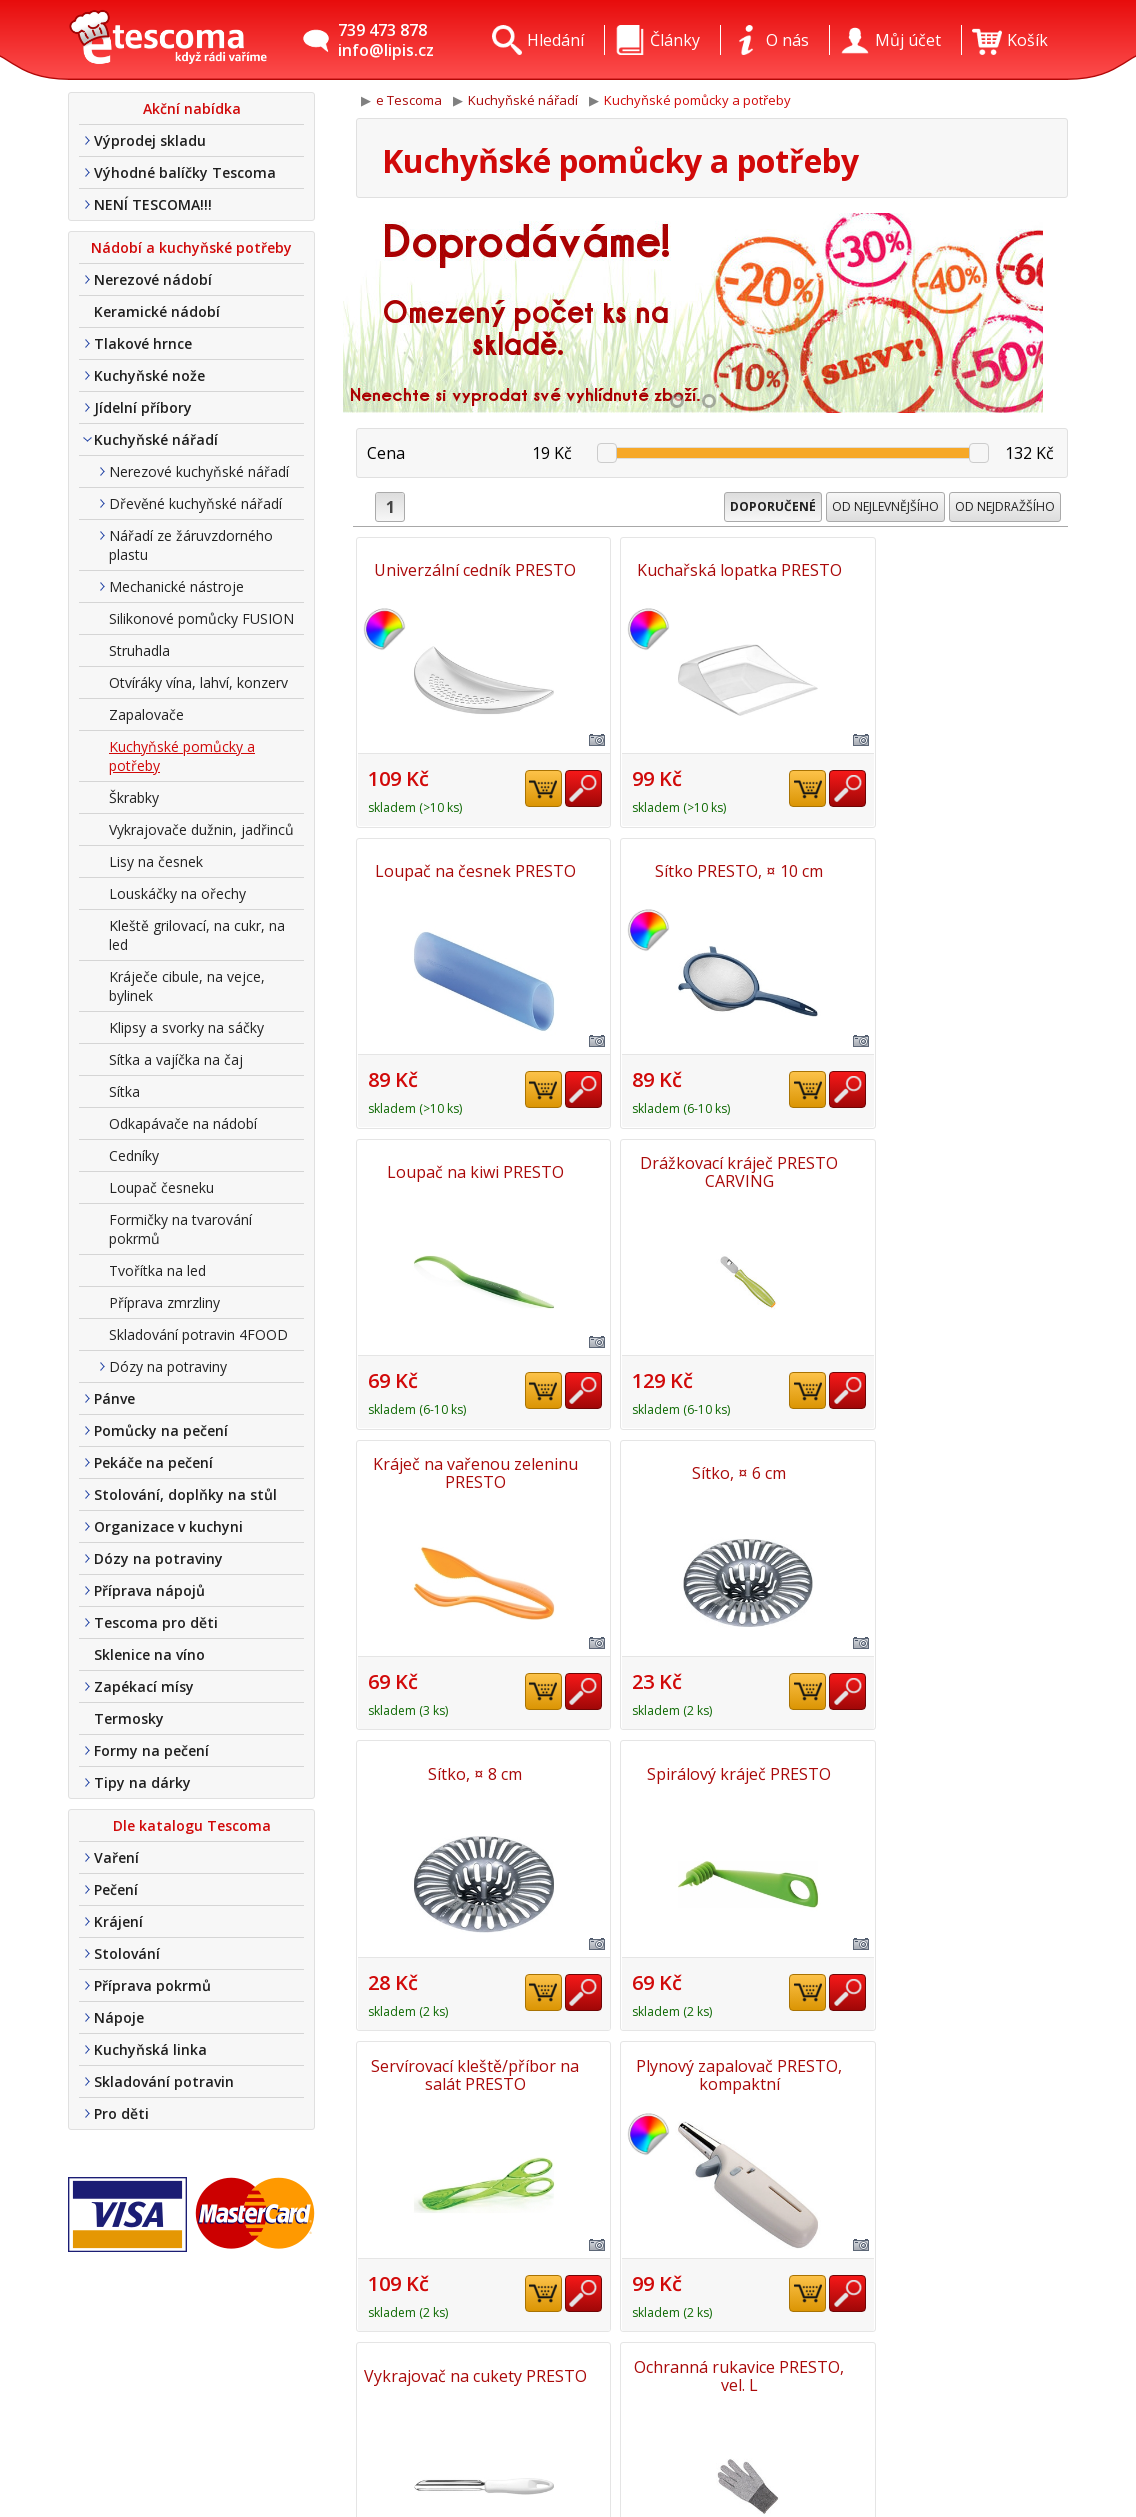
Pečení (116, 1889)
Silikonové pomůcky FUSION (201, 618)
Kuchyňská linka (150, 2049)
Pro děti (121, 2113)
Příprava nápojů (149, 1590)
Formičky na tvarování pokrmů (180, 1229)
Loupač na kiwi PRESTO (712, 870)
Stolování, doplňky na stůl (185, 1494)
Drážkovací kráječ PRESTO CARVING (952, 870)
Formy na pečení (151, 1750)
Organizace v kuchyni (168, 1526)
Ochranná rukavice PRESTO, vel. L (712, 1770)
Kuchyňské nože (149, 375)
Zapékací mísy (144, 1686)
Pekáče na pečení (153, 1462)
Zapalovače (146, 714)
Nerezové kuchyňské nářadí (199, 471)
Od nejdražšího (1005, 506)
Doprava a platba (361, 2391)
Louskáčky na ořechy (177, 893)
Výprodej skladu (150, 140)
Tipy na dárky (142, 1782)
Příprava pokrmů (152, 1985)
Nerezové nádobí (153, 279)
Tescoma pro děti (156, 1622)
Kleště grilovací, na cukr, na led (197, 935)
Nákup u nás (344, 2478)
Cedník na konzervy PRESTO (952, 1770)
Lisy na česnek (156, 861)
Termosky (129, 1718)
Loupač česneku (161, 1187)
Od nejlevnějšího (885, 506)
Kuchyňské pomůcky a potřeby (182, 756)
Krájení (118, 1921)
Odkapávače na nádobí (183, 1123)
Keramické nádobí (157, 311)
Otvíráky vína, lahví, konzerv (198, 682)
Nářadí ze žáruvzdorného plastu (191, 545)
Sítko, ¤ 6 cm (712, 1170)
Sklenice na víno (149, 1654)
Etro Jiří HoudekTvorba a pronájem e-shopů (978, 2442)
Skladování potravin (164, 2081)
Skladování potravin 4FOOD (198, 1334)
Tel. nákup (335, 2449)
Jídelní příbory (143, 407)
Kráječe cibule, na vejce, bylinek (187, 986)
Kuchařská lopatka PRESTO (712, 570)
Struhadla (139, 650)
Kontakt (326, 2362)
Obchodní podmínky (371, 2420)
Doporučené (773, 506)
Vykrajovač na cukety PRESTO (472, 1770)
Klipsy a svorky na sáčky (186, 1027)
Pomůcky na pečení (161, 1430)
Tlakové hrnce (143, 343)
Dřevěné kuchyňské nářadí (195, 503)
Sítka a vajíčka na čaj (176, 1059)
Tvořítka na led (157, 1270)
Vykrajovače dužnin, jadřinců (201, 829)
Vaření (116, 1857)
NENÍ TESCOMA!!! (153, 204)
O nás (317, 2333)
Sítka (124, 1091)
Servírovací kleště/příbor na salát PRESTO (712, 1470)
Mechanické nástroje (176, 586)
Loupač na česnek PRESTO (952, 570)
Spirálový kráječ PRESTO (472, 1470)
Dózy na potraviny (168, 1366)
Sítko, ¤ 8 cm (952, 1170)
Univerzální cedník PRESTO (472, 570)
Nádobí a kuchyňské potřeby (191, 247)
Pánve (114, 1398)
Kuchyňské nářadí (156, 439)
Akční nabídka (192, 108)
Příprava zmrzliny (164, 1302)
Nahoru (1009, 2067)
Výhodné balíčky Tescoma (185, 172)
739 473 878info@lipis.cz (386, 40)
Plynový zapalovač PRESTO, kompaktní (952, 1470)
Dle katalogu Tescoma (192, 1825)
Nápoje (119, 2017)
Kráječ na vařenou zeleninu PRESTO (472, 1170)
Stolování (127, 1953)
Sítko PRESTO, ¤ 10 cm (472, 870)
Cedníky (134, 1155)
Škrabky (134, 797)
